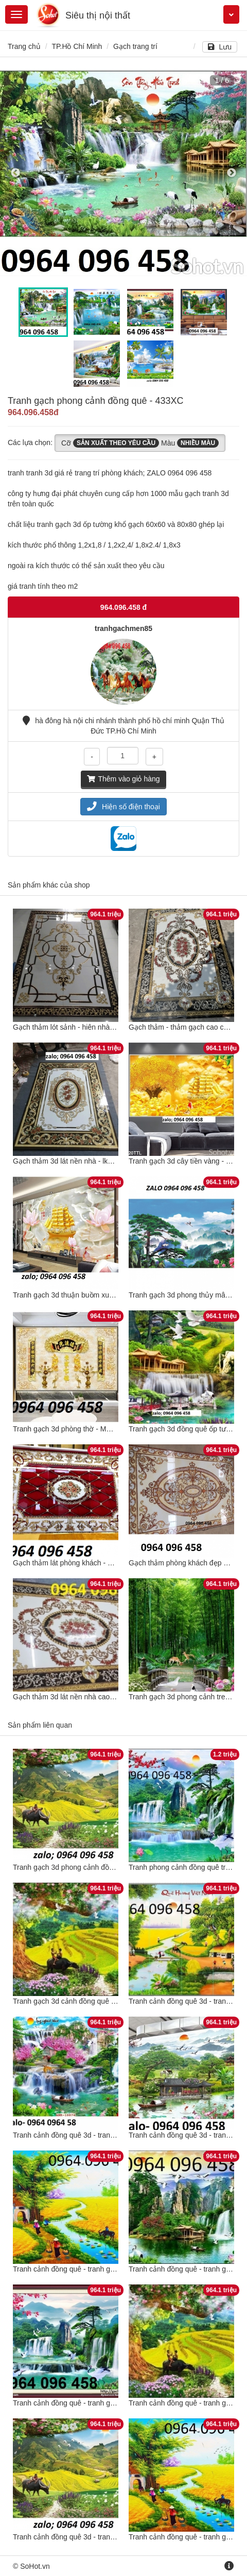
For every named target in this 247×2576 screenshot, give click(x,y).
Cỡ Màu (140, 443)
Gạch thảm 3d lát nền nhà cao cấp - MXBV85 (85, 1697)
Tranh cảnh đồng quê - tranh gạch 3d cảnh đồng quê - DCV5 (110, 2269)
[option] (123, 173)
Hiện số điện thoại (123, 807)
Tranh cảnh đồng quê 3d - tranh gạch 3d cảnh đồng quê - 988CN (117, 2537)
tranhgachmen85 (123, 628)
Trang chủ (24, 46)
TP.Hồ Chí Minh (76, 46)
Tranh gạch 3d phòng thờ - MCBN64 (71, 1429)
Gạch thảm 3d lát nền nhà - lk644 (66, 1161)
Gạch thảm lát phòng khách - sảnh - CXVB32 (85, 1563)
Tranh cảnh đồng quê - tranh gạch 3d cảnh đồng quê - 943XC (111, 2403)
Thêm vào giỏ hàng (123, 779)
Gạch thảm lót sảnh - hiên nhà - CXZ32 (75, 1027)
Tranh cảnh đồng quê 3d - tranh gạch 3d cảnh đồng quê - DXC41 (117, 2135)
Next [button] (231, 173)
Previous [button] (15, 173)
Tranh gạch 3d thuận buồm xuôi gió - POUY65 (87, 1295)
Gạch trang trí (135, 46)
